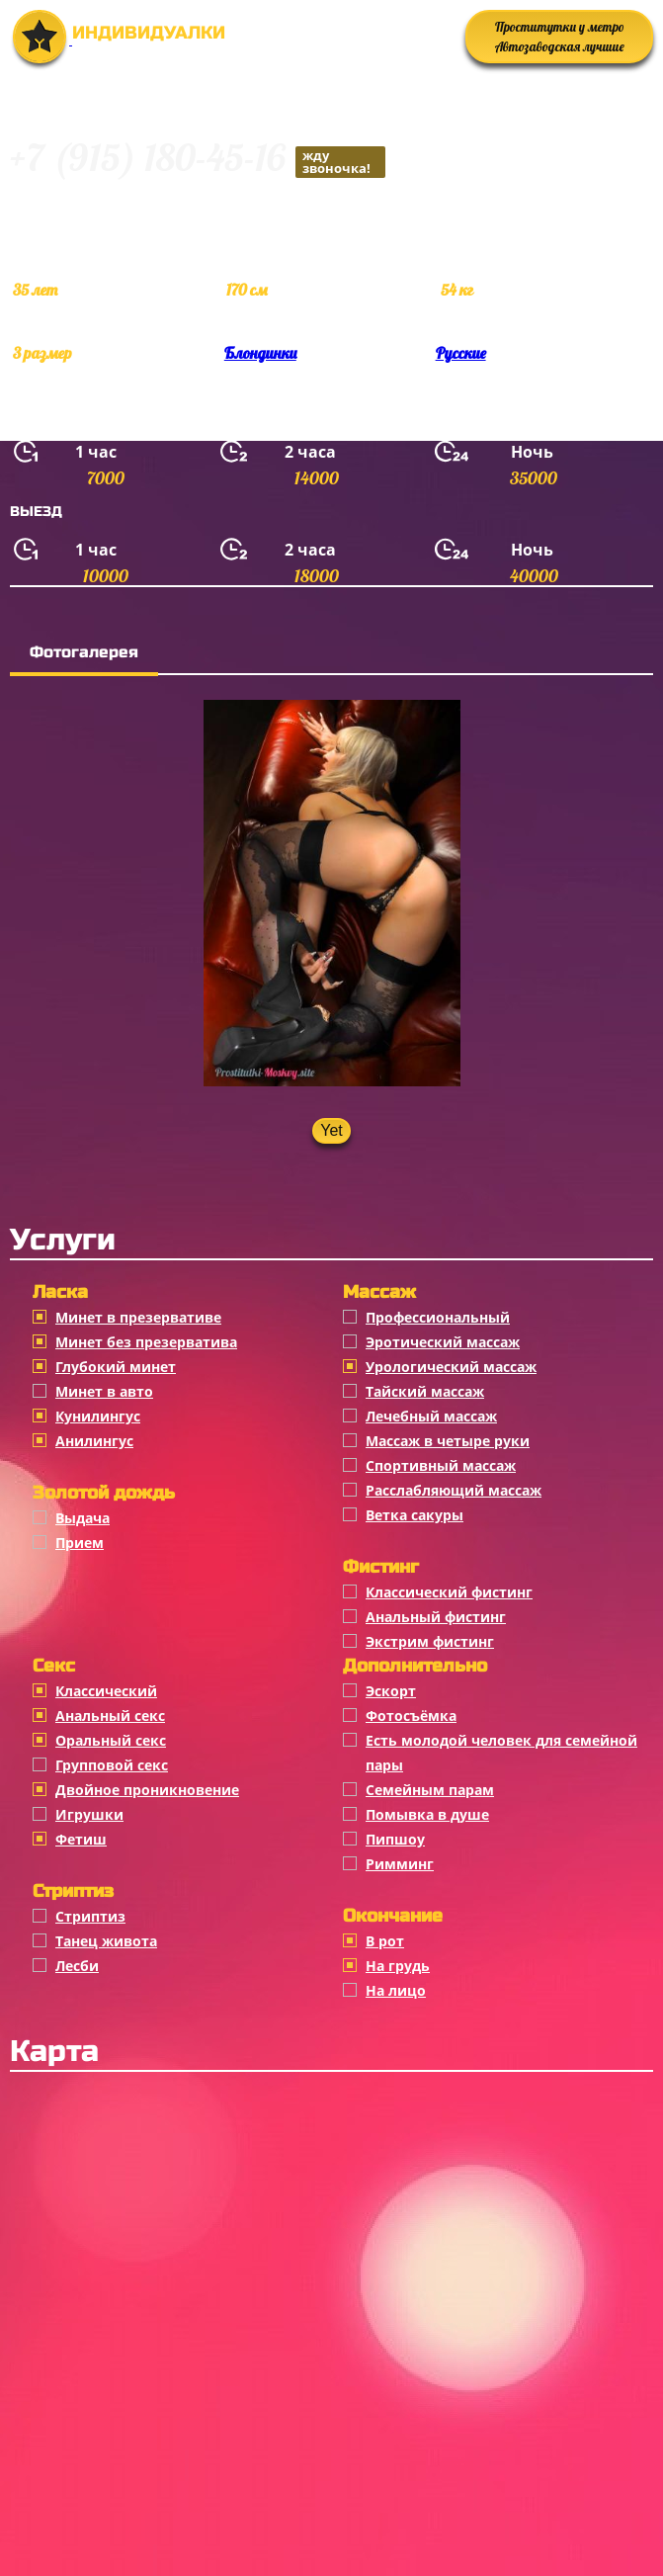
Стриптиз (90, 1916)
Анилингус (94, 1440)
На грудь (398, 1965)
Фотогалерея (84, 652)
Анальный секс (110, 1715)
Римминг (400, 1863)
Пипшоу (395, 1839)
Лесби (77, 1965)
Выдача (82, 1517)
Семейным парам (430, 1789)
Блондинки (260, 353)
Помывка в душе (427, 1814)
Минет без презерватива (146, 1341)
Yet (331, 1130)
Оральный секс (110, 1740)
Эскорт (391, 1690)
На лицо (396, 1990)
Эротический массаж (443, 1341)
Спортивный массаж (441, 1465)
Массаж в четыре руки (448, 1440)
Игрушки (89, 1814)
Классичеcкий (106, 1690)
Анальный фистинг (436, 1616)
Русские (461, 353)
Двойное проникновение (147, 1789)
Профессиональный (438, 1317)
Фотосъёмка (411, 1715)
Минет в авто (104, 1391)
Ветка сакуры (414, 1514)
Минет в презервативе (138, 1317)
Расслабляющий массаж (453, 1490)
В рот (385, 1941)
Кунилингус (97, 1416)
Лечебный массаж (431, 1416)
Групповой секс (111, 1765)
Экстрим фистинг (430, 1641)
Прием (79, 1542)
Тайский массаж (425, 1391)
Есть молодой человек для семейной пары (501, 1752)
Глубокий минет (115, 1366)
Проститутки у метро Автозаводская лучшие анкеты (559, 41)
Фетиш (81, 1839)
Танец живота (106, 1941)
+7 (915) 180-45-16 (197, 160)
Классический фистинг (449, 1592)
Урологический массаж (451, 1366)
